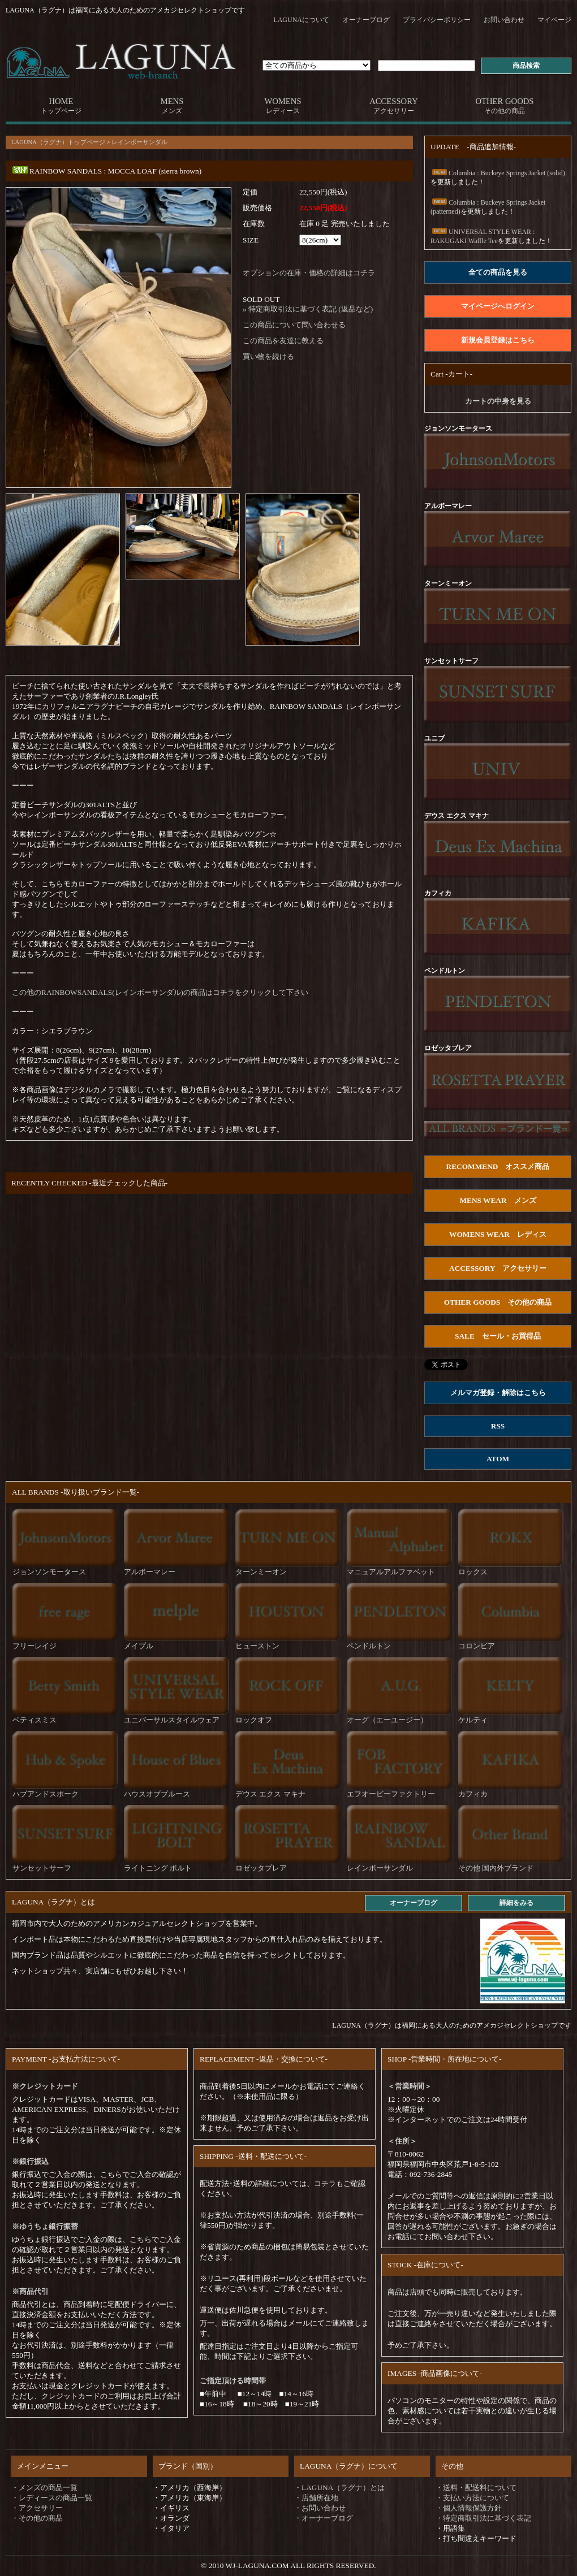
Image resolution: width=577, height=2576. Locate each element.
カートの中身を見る (498, 401)
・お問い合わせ (320, 2508)
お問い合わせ (504, 20)
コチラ (325, 2183)
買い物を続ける (268, 356)
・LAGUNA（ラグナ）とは (339, 2487)
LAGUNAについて (301, 20)
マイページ (554, 20)
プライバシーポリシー (437, 20)
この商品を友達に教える (283, 340)
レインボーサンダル (139, 142)
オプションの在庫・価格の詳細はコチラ (309, 273)
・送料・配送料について (476, 2487)
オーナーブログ (366, 20)
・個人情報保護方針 (469, 2508)
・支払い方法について (472, 2497)
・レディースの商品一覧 (51, 2497)
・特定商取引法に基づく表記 (483, 2518)
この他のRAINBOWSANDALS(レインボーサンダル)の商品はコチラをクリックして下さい (160, 992)
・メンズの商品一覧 (44, 2487)
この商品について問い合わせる (294, 325)
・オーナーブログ (323, 2518)
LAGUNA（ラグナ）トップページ (58, 142)
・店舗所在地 (316, 2497)
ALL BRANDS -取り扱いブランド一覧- (75, 1492)
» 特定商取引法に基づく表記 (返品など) (308, 309)
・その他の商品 (37, 2518)
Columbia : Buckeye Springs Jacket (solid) (497, 173)
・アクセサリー (37, 2508)
